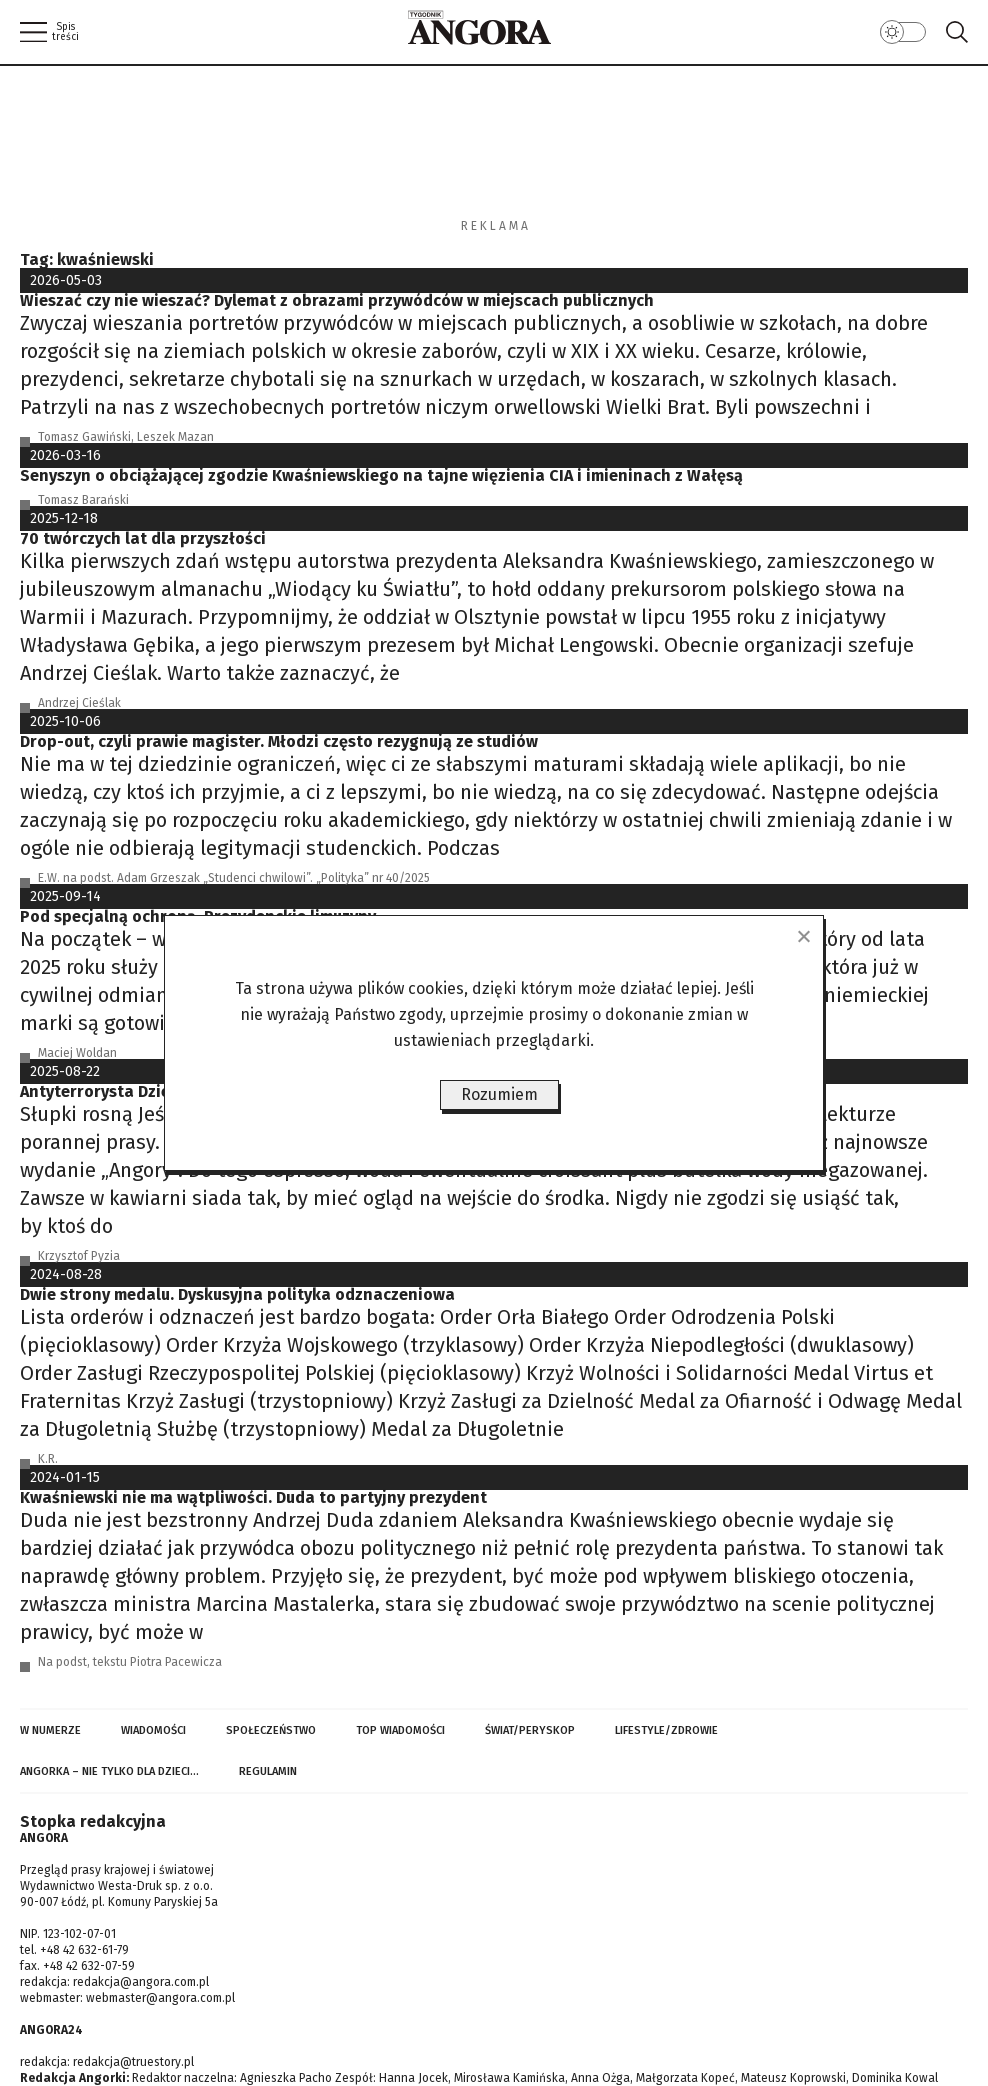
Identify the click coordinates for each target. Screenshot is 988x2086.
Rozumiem (499, 1094)
